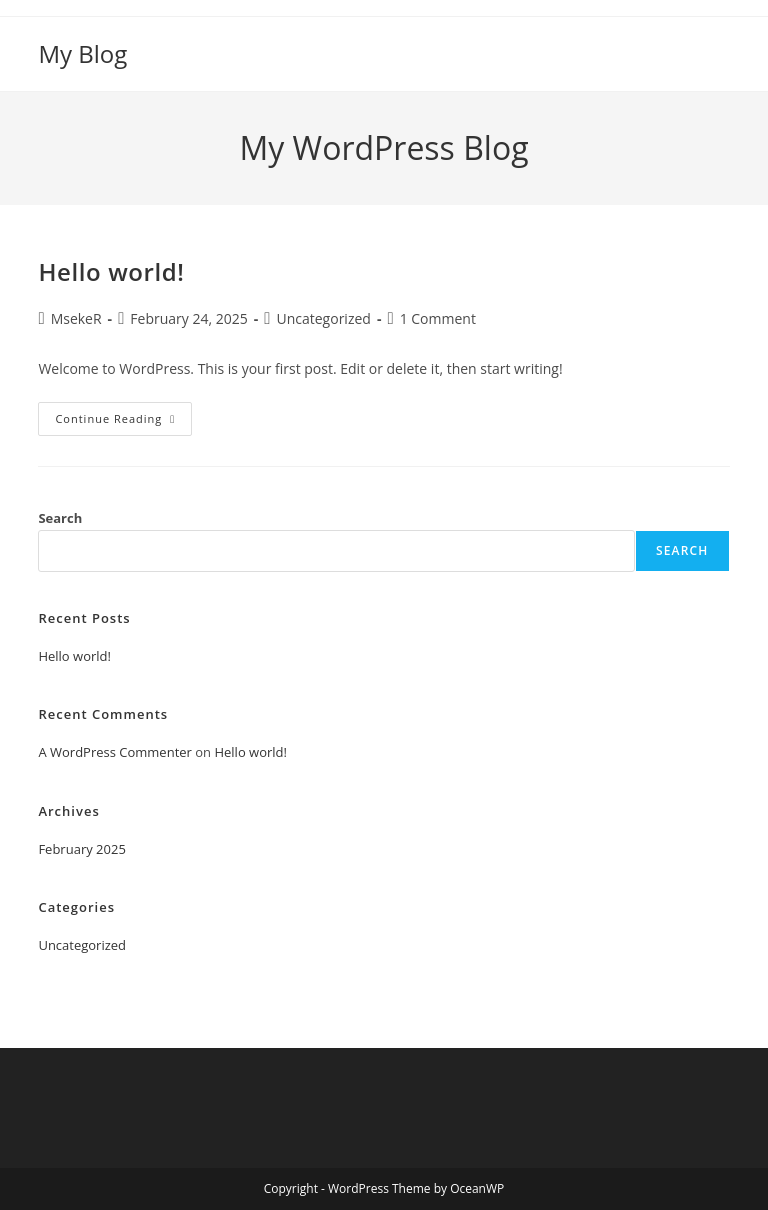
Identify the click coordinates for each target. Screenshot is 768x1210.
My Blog (82, 53)
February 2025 (81, 849)
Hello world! (111, 271)
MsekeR (76, 318)
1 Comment (438, 318)
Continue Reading (123, 422)
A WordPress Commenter (115, 752)
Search (60, 518)
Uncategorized (323, 318)
